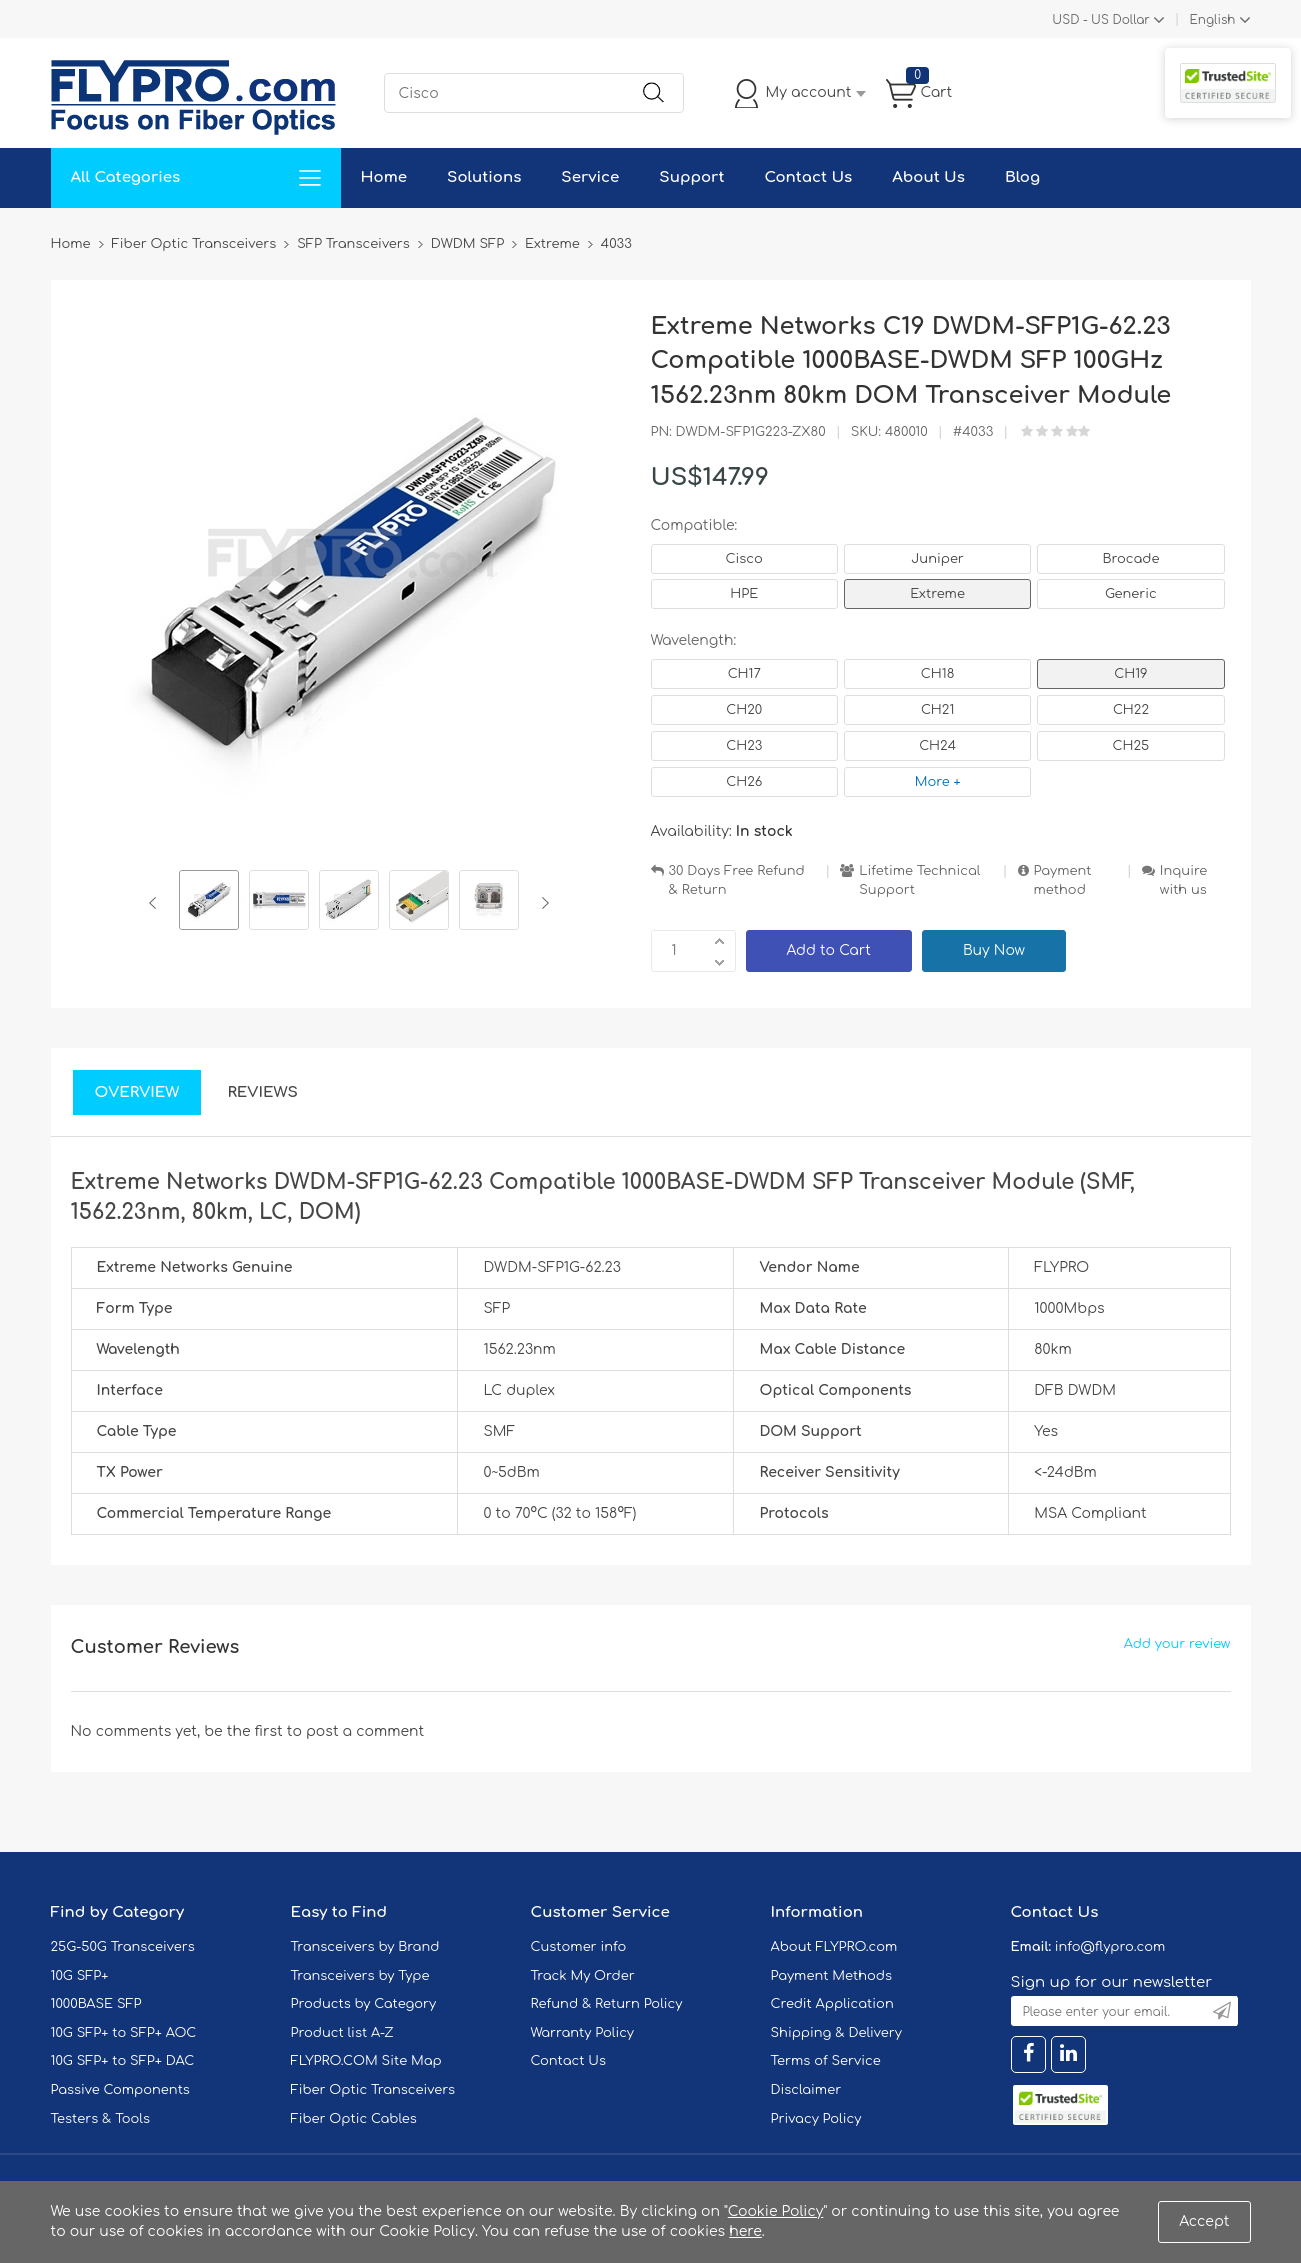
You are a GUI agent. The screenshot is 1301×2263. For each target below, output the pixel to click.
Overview (137, 1092)
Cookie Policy (776, 2211)
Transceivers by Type (360, 1976)
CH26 (744, 782)
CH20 (744, 710)
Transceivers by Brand (365, 1947)
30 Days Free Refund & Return (737, 880)
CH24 (937, 746)
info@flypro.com (1110, 1947)
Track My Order (583, 1976)
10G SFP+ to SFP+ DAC (123, 2061)
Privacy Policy (816, 2119)
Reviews (262, 1092)
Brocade (1130, 559)
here (745, 2231)
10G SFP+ (80, 1976)
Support (691, 177)
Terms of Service (826, 2061)
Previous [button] (156, 903)
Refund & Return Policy (607, 2004)
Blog (1022, 177)
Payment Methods (832, 1976)
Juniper (937, 559)
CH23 (744, 746)
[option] (209, 903)
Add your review (1177, 1644)
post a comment (365, 1731)
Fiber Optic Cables (354, 2119)
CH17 (744, 674)
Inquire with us (1184, 880)
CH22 (1131, 710)
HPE (744, 594)
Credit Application (832, 2004)
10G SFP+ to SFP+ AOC (124, 2033)
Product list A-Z (342, 2033)
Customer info (579, 1947)
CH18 (938, 674)
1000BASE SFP (96, 2004)
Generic (1131, 594)
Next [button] (541, 903)
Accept (1204, 2221)
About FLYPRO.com (834, 1947)
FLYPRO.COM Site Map (366, 2061)
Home (384, 177)
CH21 (937, 710)
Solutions (484, 177)
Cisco (744, 559)
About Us (928, 177)
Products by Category (364, 2004)
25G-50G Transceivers (123, 1947)
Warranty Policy (583, 2033)
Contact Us (808, 177)
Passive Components (120, 2090)
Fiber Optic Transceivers (373, 2090)
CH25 (1131, 746)
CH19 (1130, 674)
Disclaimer (806, 2090)
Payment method (1063, 880)
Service (590, 177)
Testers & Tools (101, 2119)
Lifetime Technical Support (919, 880)
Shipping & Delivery (836, 2033)
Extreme (937, 594)
